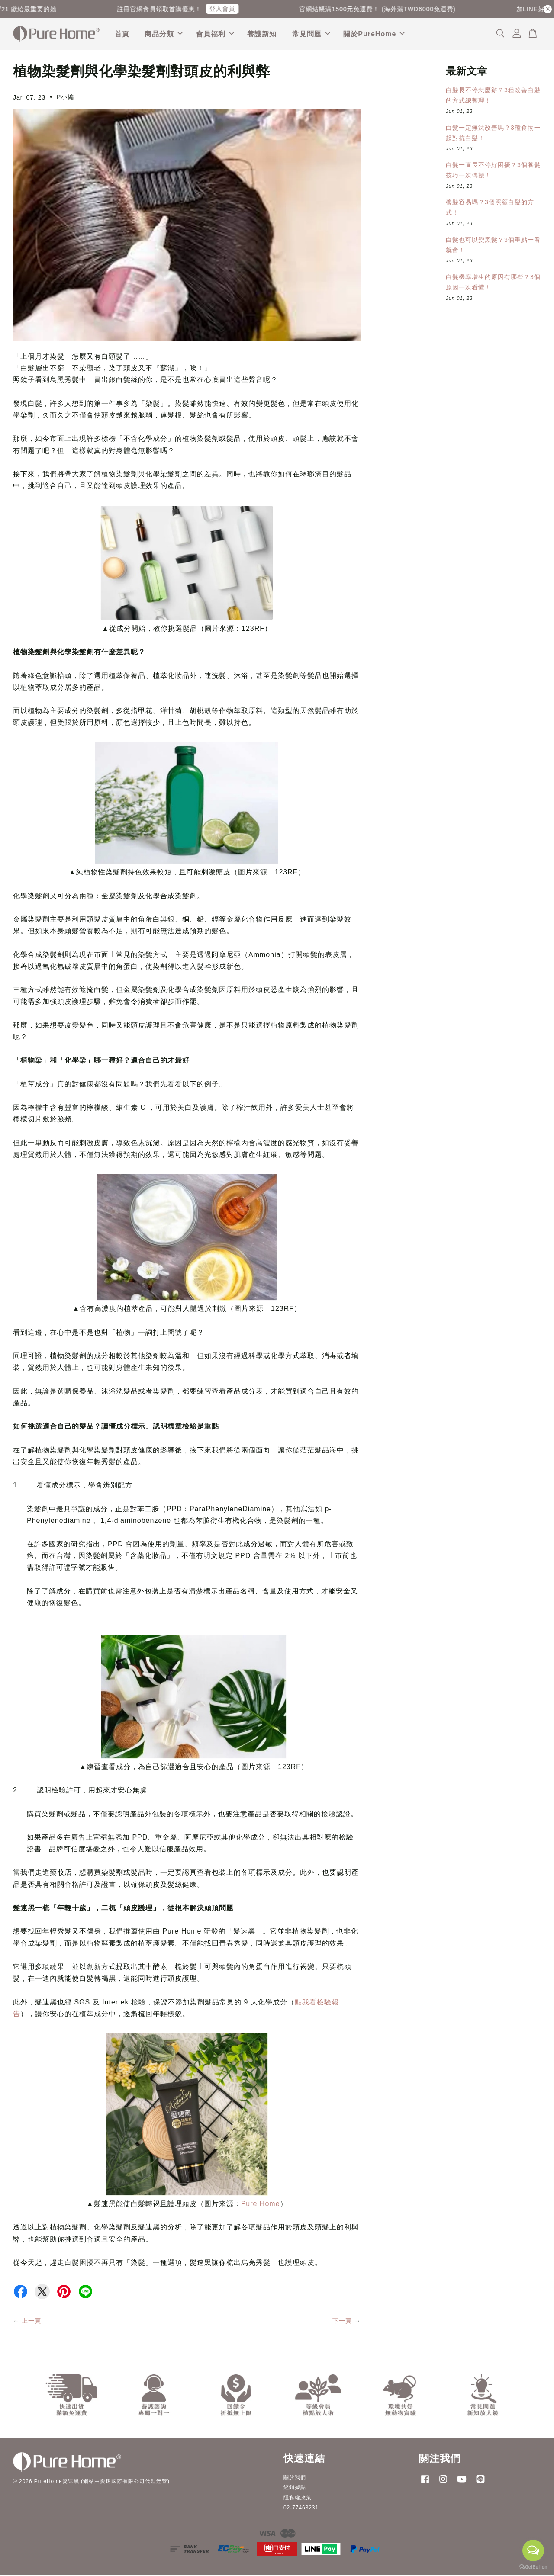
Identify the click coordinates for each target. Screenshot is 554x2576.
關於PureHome (374, 34)
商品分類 (164, 34)
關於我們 (294, 2479)
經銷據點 (294, 2489)
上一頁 (31, 2322)
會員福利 (215, 34)
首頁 (122, 34)
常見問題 (311, 34)
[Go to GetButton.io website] (533, 2567)
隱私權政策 (297, 2499)
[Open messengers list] (533, 2550)
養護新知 (262, 34)
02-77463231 (301, 2509)
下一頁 (342, 2322)
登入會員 (229, 8)
